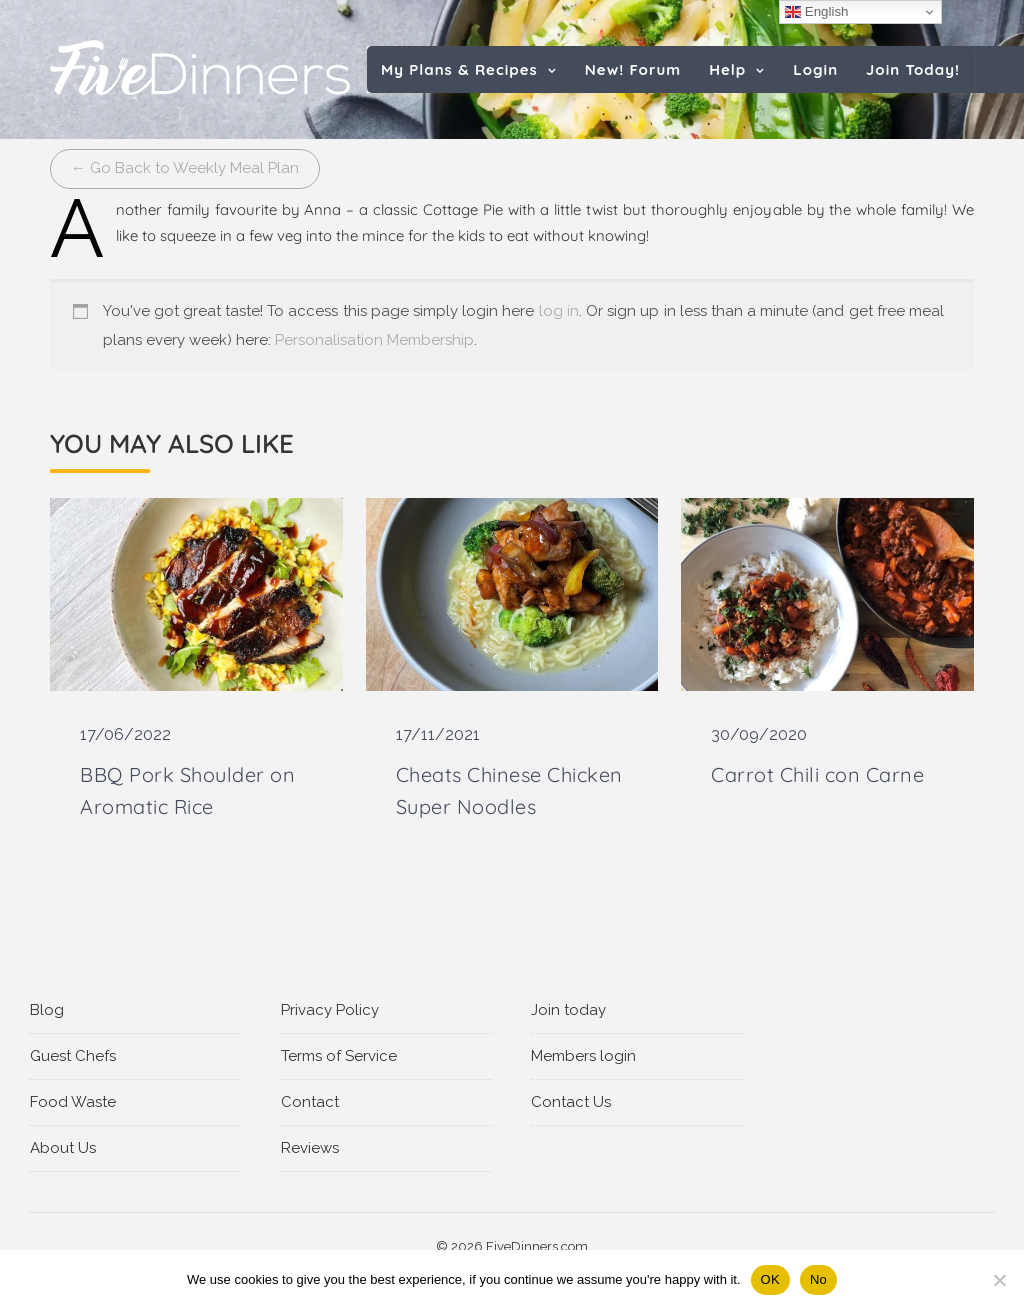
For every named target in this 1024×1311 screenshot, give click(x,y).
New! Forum (633, 69)
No (818, 1279)
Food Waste (73, 1102)
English (816, 12)
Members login (583, 1056)
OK (770, 1279)
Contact (310, 1102)
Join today (568, 1010)
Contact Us (571, 1102)
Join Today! (913, 69)
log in (559, 311)
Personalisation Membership (374, 340)
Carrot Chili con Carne (817, 774)
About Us (63, 1148)
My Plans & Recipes (459, 69)
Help (727, 69)
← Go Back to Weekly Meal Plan (185, 168)
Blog (47, 1010)
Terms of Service (339, 1056)
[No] (999, 1280)
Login (815, 69)
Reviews (310, 1148)
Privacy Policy (330, 1010)
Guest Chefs (73, 1056)
